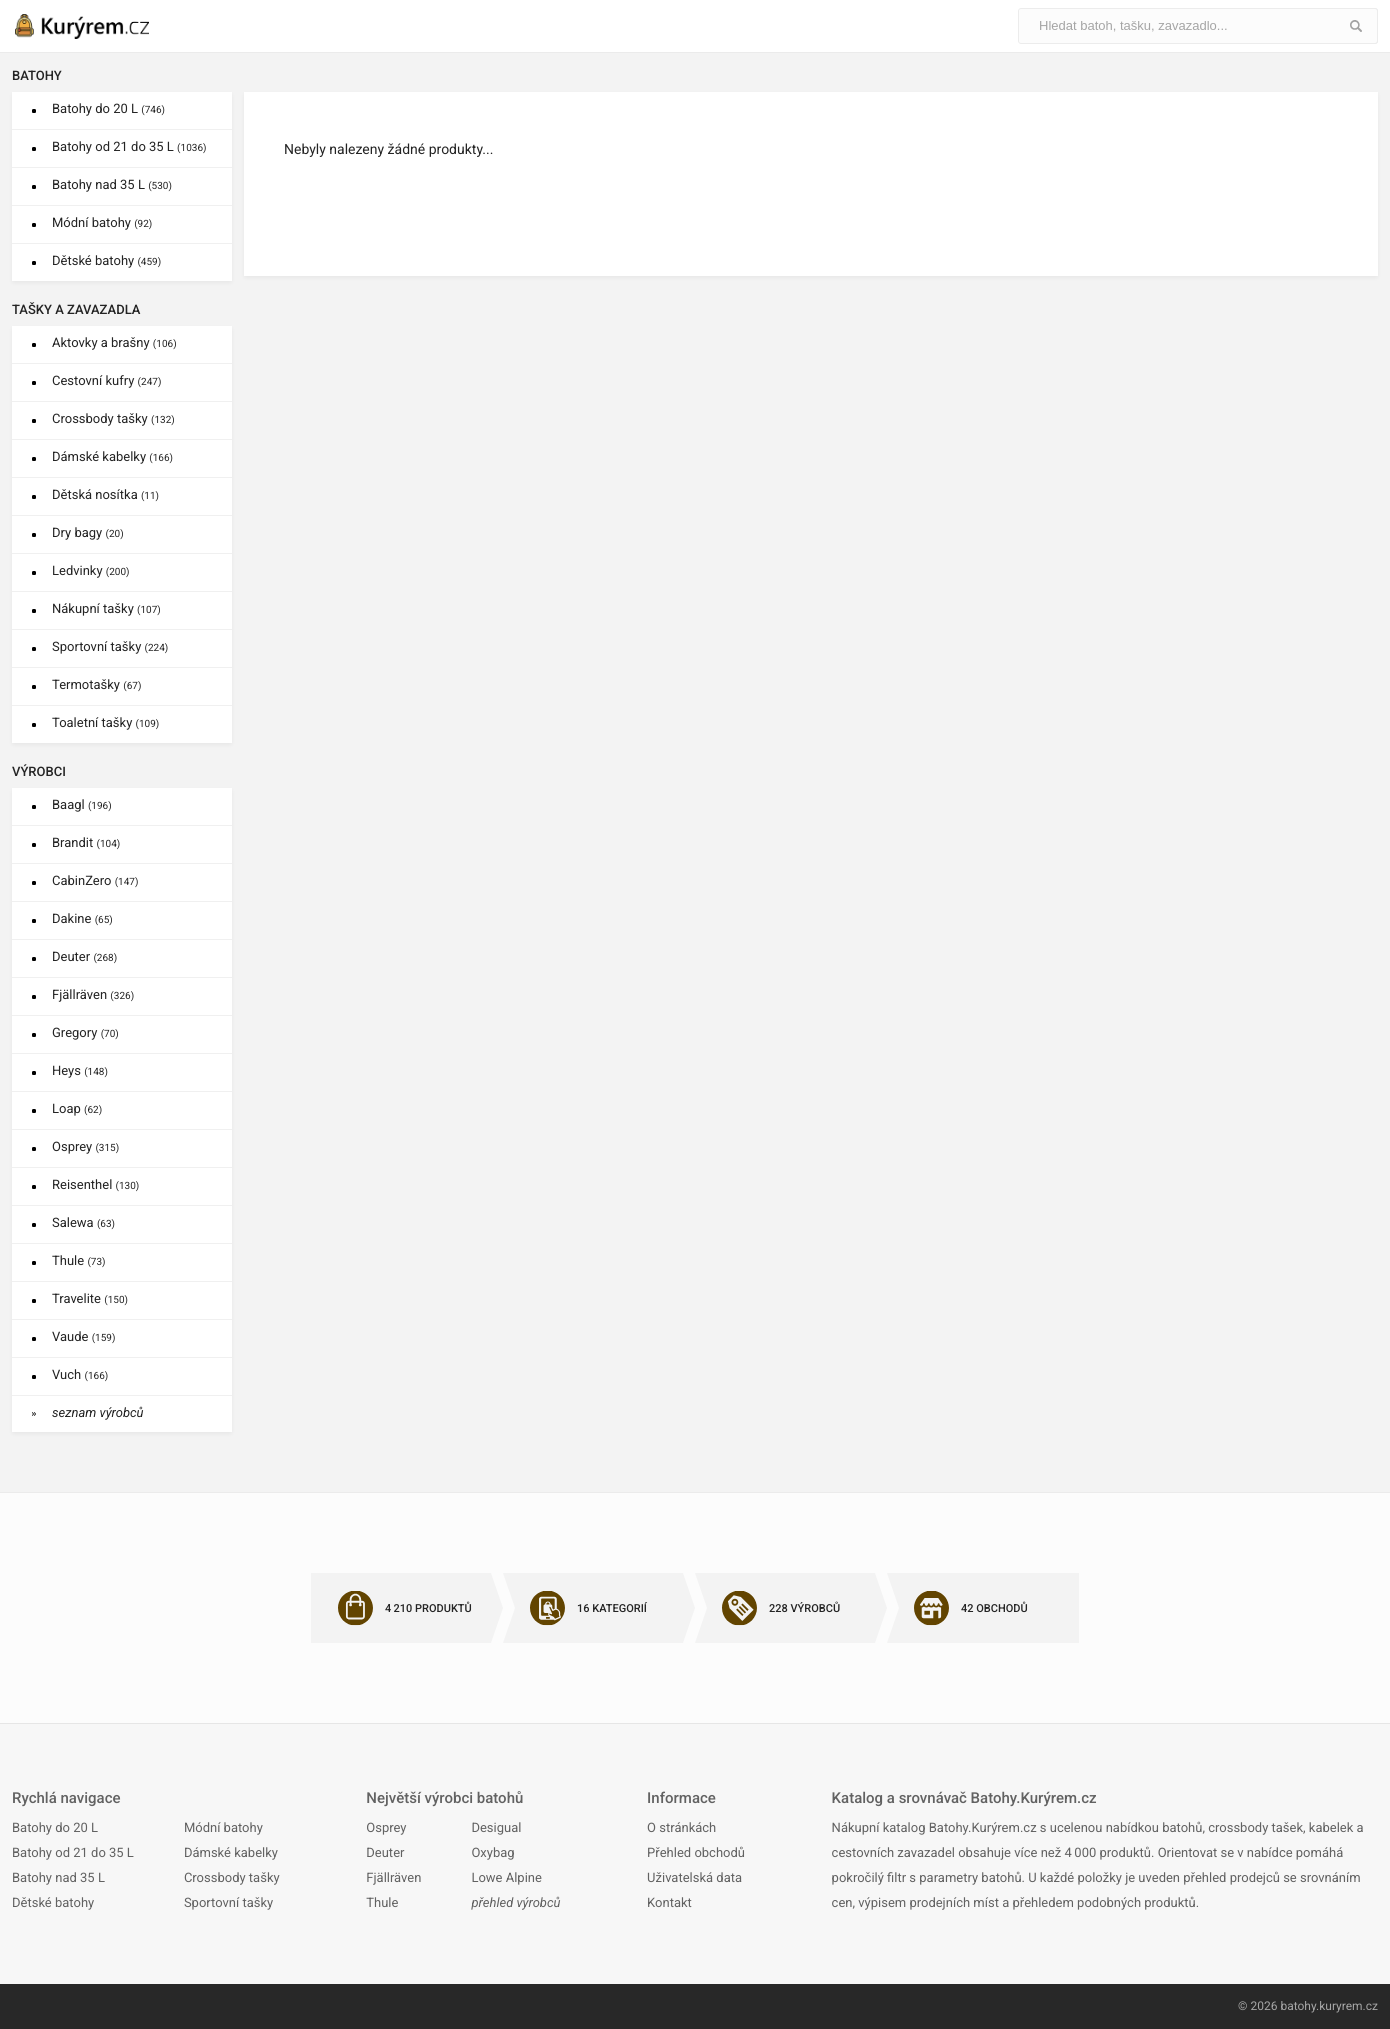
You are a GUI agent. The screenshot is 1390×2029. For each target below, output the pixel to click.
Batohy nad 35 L (112, 185)
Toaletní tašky (105, 723)
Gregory (85, 1033)
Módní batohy (102, 223)
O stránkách (681, 1828)
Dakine (82, 919)
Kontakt (669, 1903)
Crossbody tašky (113, 419)
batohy (1298, 2006)
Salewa (83, 1223)
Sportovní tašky (110, 647)
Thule (79, 1261)
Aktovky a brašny (114, 343)
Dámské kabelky (112, 457)
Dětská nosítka (105, 495)
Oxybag (492, 1853)
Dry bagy (88, 533)
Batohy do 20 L (108, 109)
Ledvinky (91, 571)
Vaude (83, 1337)
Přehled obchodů (696, 1853)
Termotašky (96, 685)
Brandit (86, 843)
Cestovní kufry (106, 381)
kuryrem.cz (1348, 2006)
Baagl (82, 805)
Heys (80, 1071)
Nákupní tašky (106, 609)
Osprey (85, 1147)
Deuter (84, 957)
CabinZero (95, 881)
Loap (77, 1109)
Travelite (90, 1299)
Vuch (80, 1375)
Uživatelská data (694, 1878)
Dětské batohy (106, 261)
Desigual (496, 1828)
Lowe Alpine (506, 1878)
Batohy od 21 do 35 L (129, 147)
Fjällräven (93, 995)
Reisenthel (95, 1185)
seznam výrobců (98, 1413)
